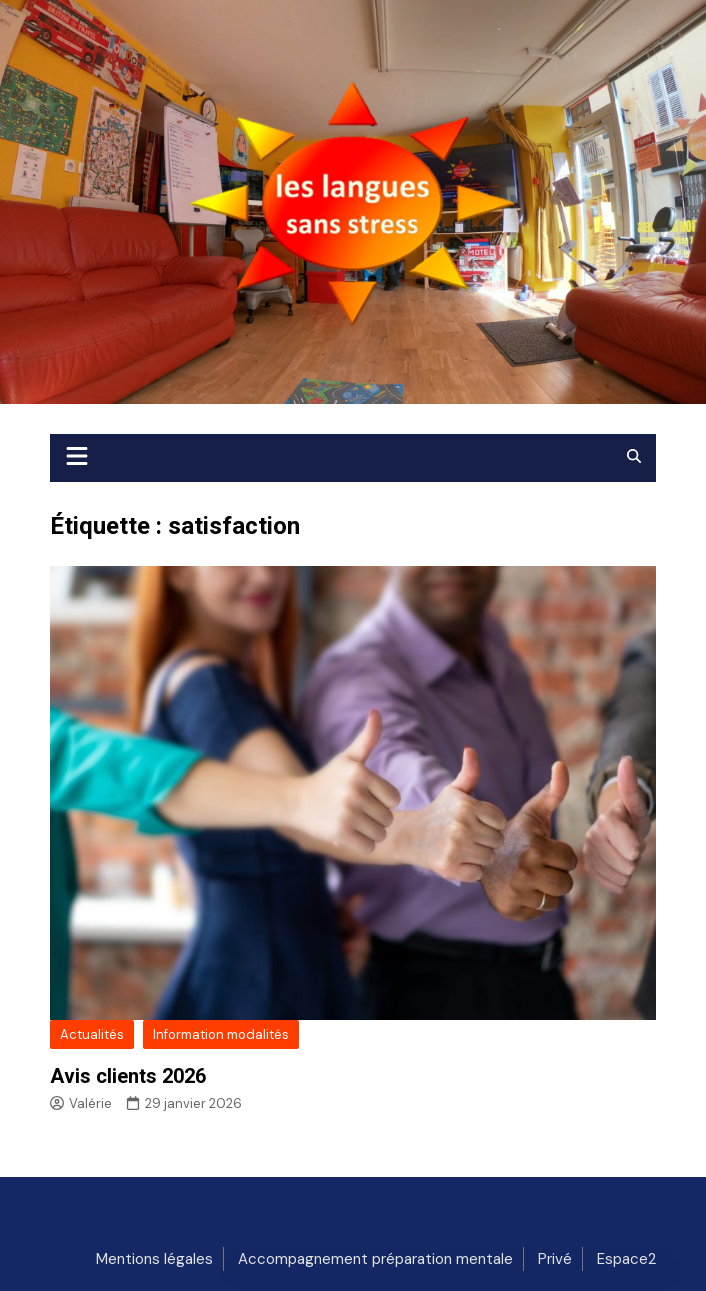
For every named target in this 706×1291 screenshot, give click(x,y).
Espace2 (626, 1259)
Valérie (81, 1103)
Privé (555, 1259)
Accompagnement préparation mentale (375, 1259)
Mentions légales (154, 1259)
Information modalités (221, 1034)
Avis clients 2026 (128, 1076)
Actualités (92, 1034)
